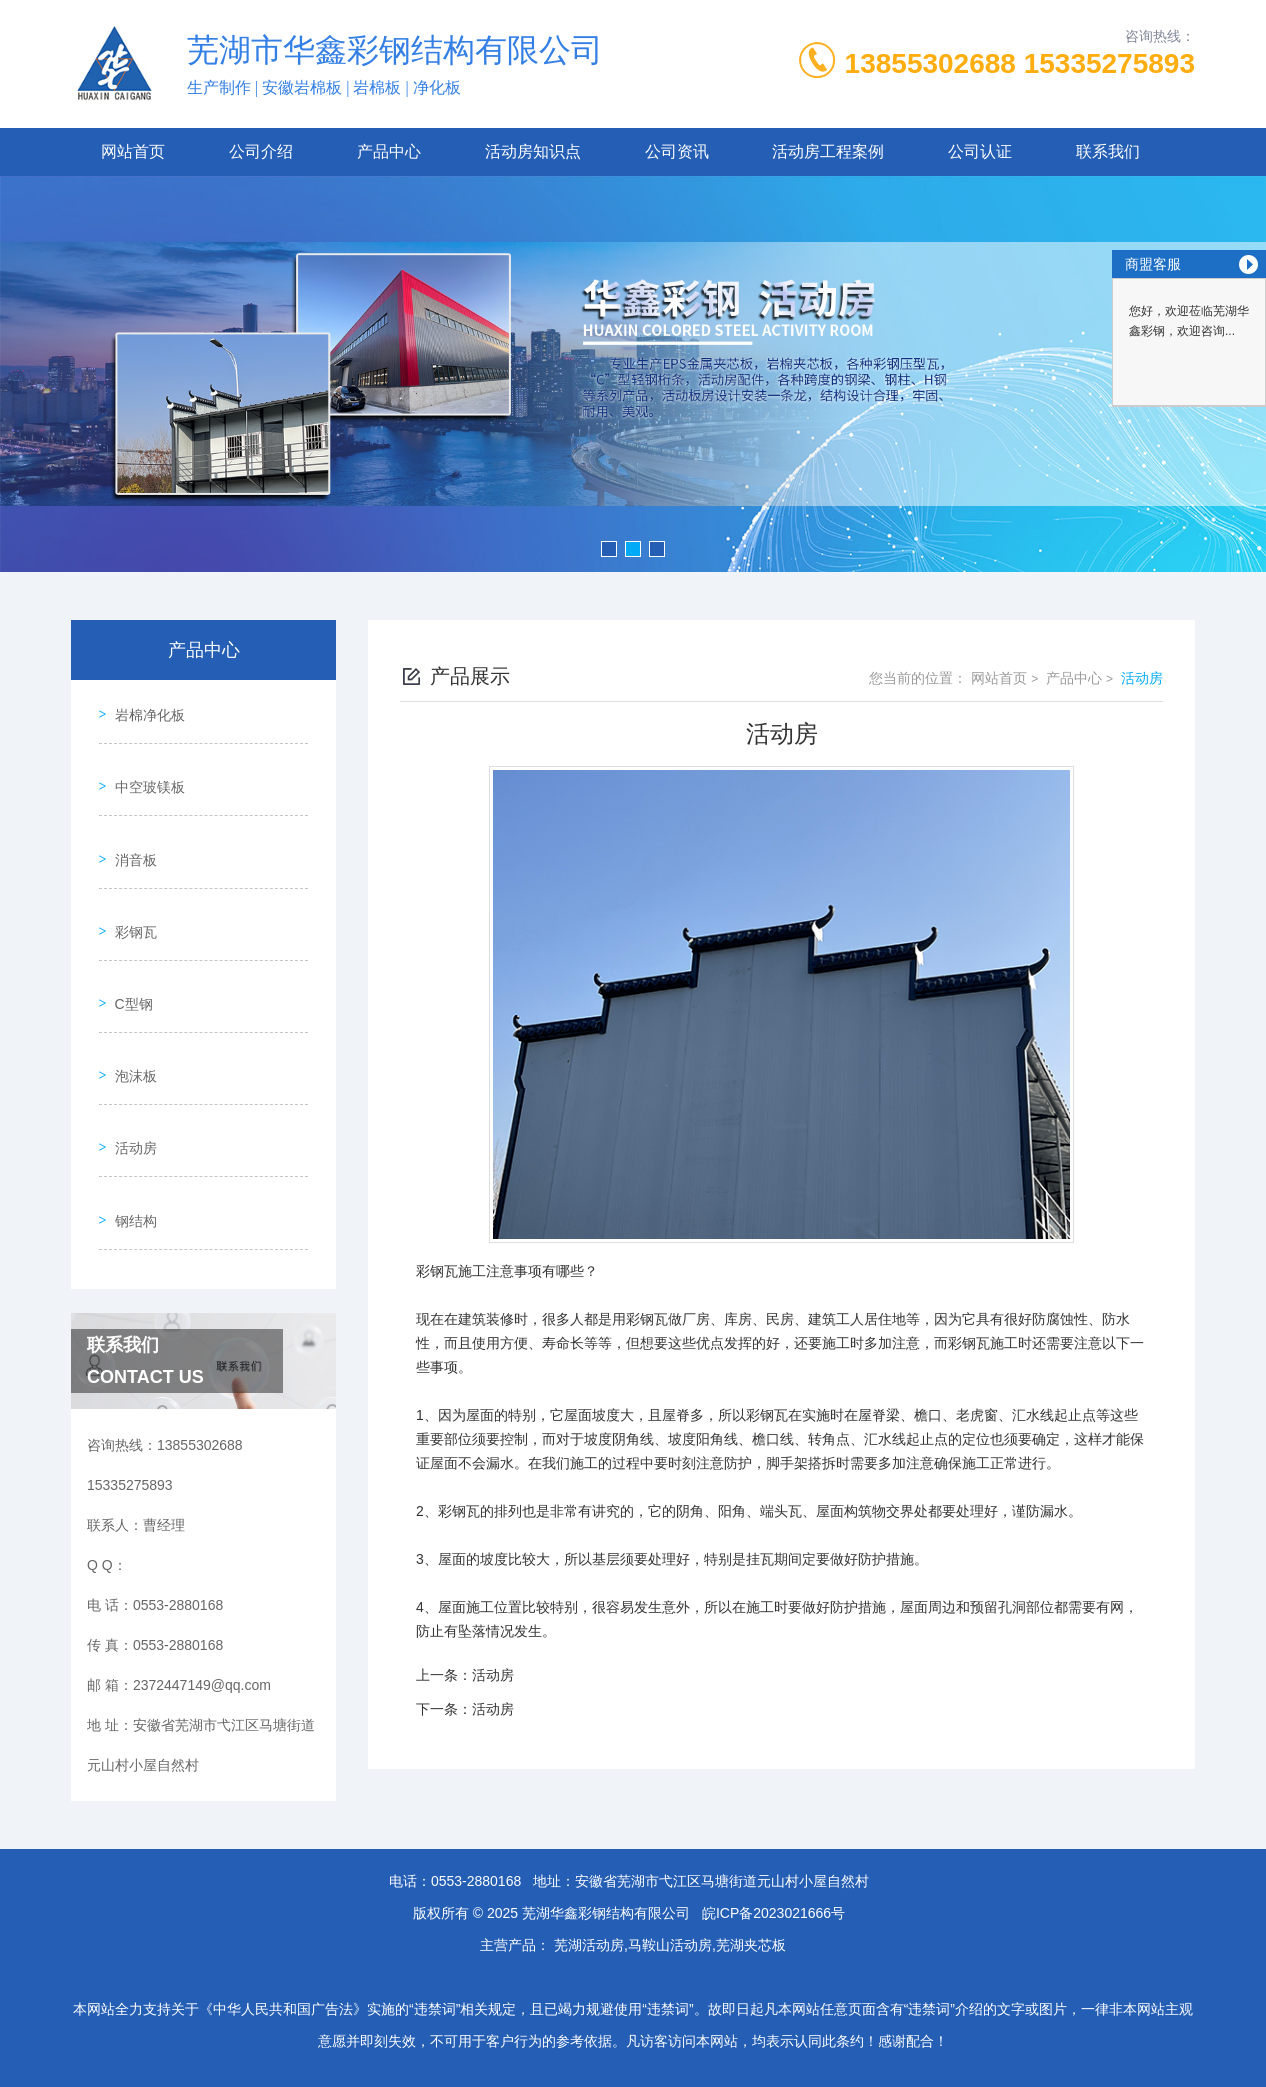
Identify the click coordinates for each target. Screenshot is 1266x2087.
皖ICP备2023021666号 (773, 1881)
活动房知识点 (533, 151)
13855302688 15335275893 (1020, 63)
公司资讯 (677, 151)
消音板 (128, 822)
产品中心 (389, 151)
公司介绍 (261, 151)
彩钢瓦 (128, 879)
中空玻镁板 (142, 765)
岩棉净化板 (142, 708)
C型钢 (126, 936)
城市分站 (87, 2064)
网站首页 (133, 151)
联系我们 (1108, 151)
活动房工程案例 (828, 151)
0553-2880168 (476, 1849)
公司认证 (980, 151)
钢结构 (128, 1107)
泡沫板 (128, 993)
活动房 (128, 1050)
